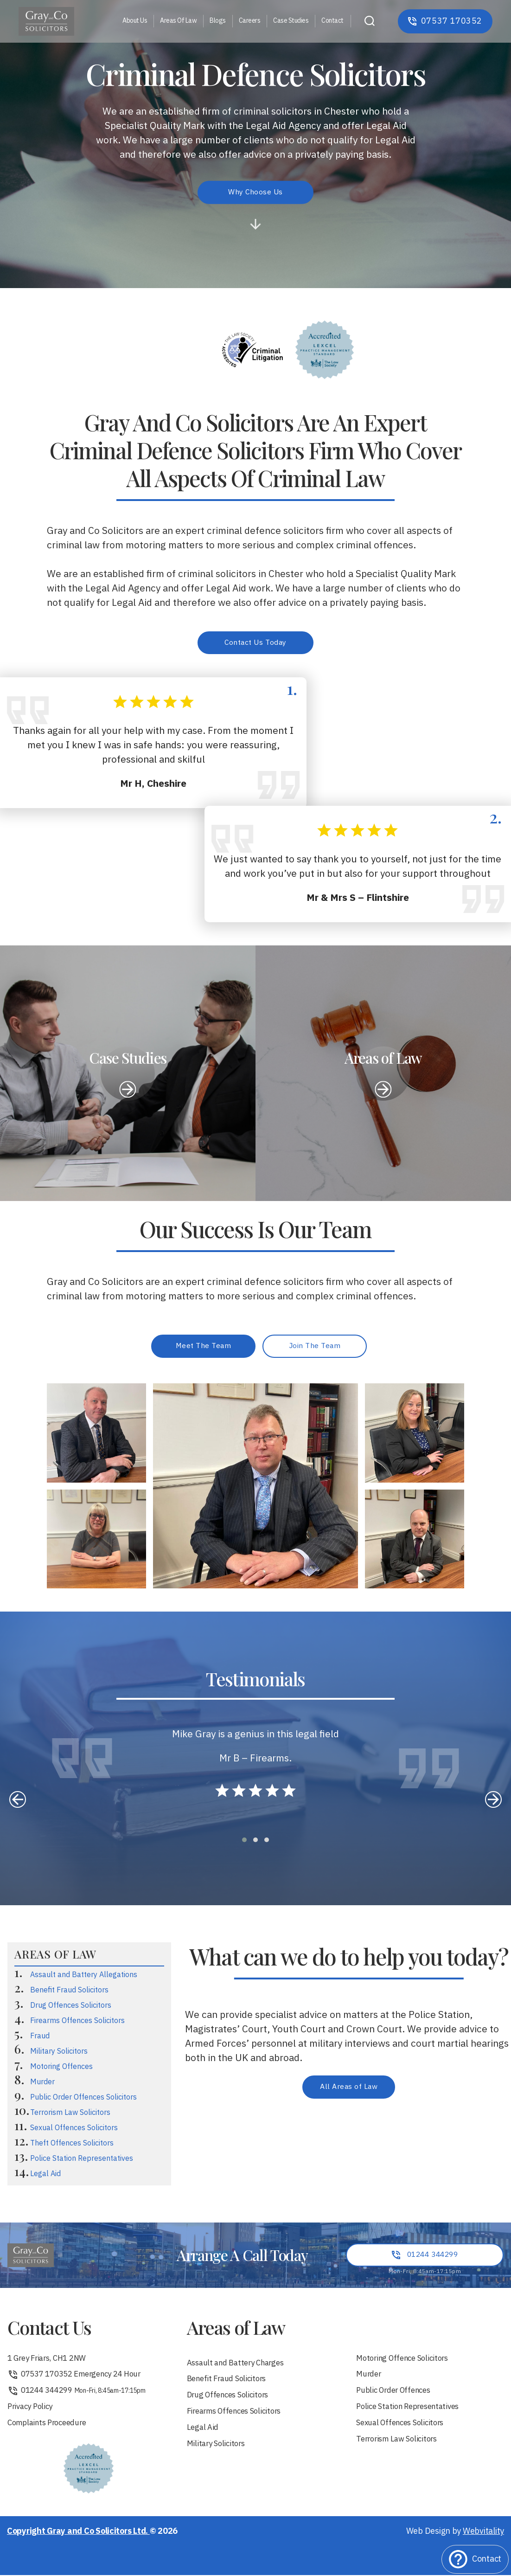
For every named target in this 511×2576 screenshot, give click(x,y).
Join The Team (315, 1348)
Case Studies (290, 21)
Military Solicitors (59, 2054)
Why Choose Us (255, 192)
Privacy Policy (32, 2414)
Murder (42, 2084)
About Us (134, 21)
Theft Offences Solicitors (72, 2145)
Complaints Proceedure (51, 2431)
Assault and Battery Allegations (83, 1978)
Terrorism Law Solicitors (70, 2115)
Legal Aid (45, 2176)
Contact (332, 21)
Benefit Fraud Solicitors (69, 1993)
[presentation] (17, 1801)
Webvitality (483, 2540)
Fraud (40, 2039)
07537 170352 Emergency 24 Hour (80, 2379)
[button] (244, 1842)
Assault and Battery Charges (240, 2367)
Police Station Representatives (81, 2161)
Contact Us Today (255, 643)
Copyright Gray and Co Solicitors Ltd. (78, 2540)
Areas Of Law (178, 21)
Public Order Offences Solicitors (83, 2100)
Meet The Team (204, 1348)
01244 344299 (79, 2396)
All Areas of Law (349, 2090)
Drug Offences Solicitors (70, 2008)
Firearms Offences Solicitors (77, 2023)
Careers (250, 21)
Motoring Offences (61, 2069)
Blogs (218, 21)
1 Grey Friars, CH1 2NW (51, 2362)
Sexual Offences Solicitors (74, 2130)
